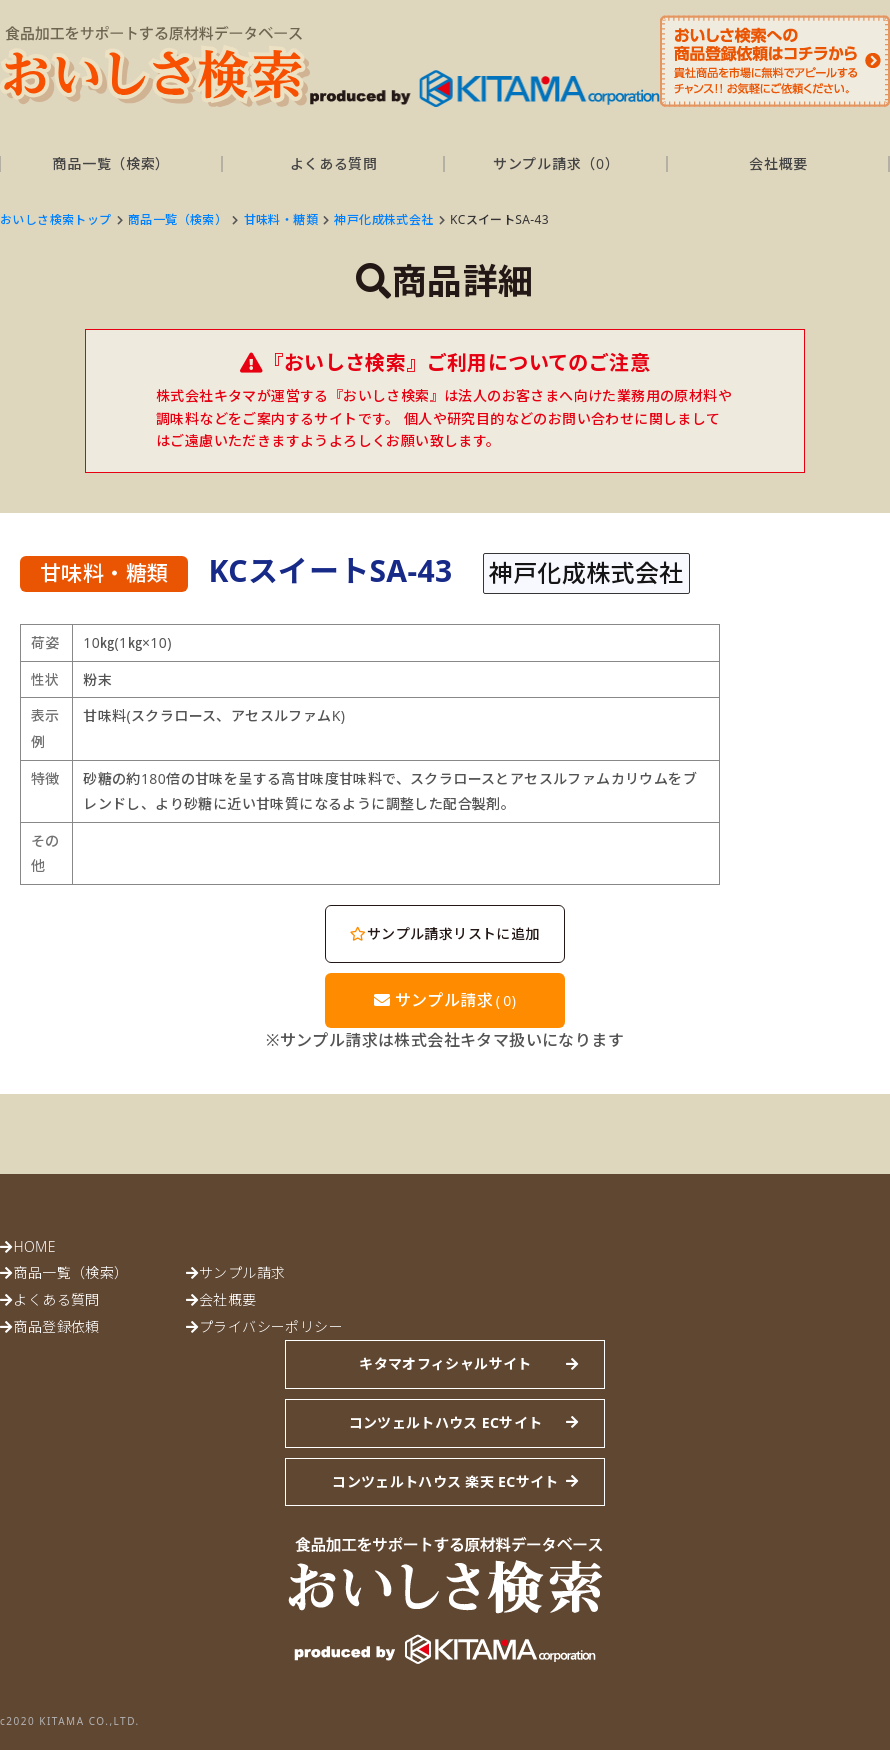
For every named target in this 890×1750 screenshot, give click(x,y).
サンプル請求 (445, 1000)
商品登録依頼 (56, 1326)
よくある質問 (334, 163)
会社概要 (778, 163)
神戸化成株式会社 (383, 219)
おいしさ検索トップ (56, 219)
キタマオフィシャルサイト (445, 1363)
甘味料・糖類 (281, 219)
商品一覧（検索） (111, 163)
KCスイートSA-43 (499, 219)
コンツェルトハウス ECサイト (446, 1422)
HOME (34, 1246)
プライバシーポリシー (271, 1326)
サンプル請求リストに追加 (444, 933)
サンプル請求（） (556, 163)
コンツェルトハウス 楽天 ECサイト (445, 1481)
